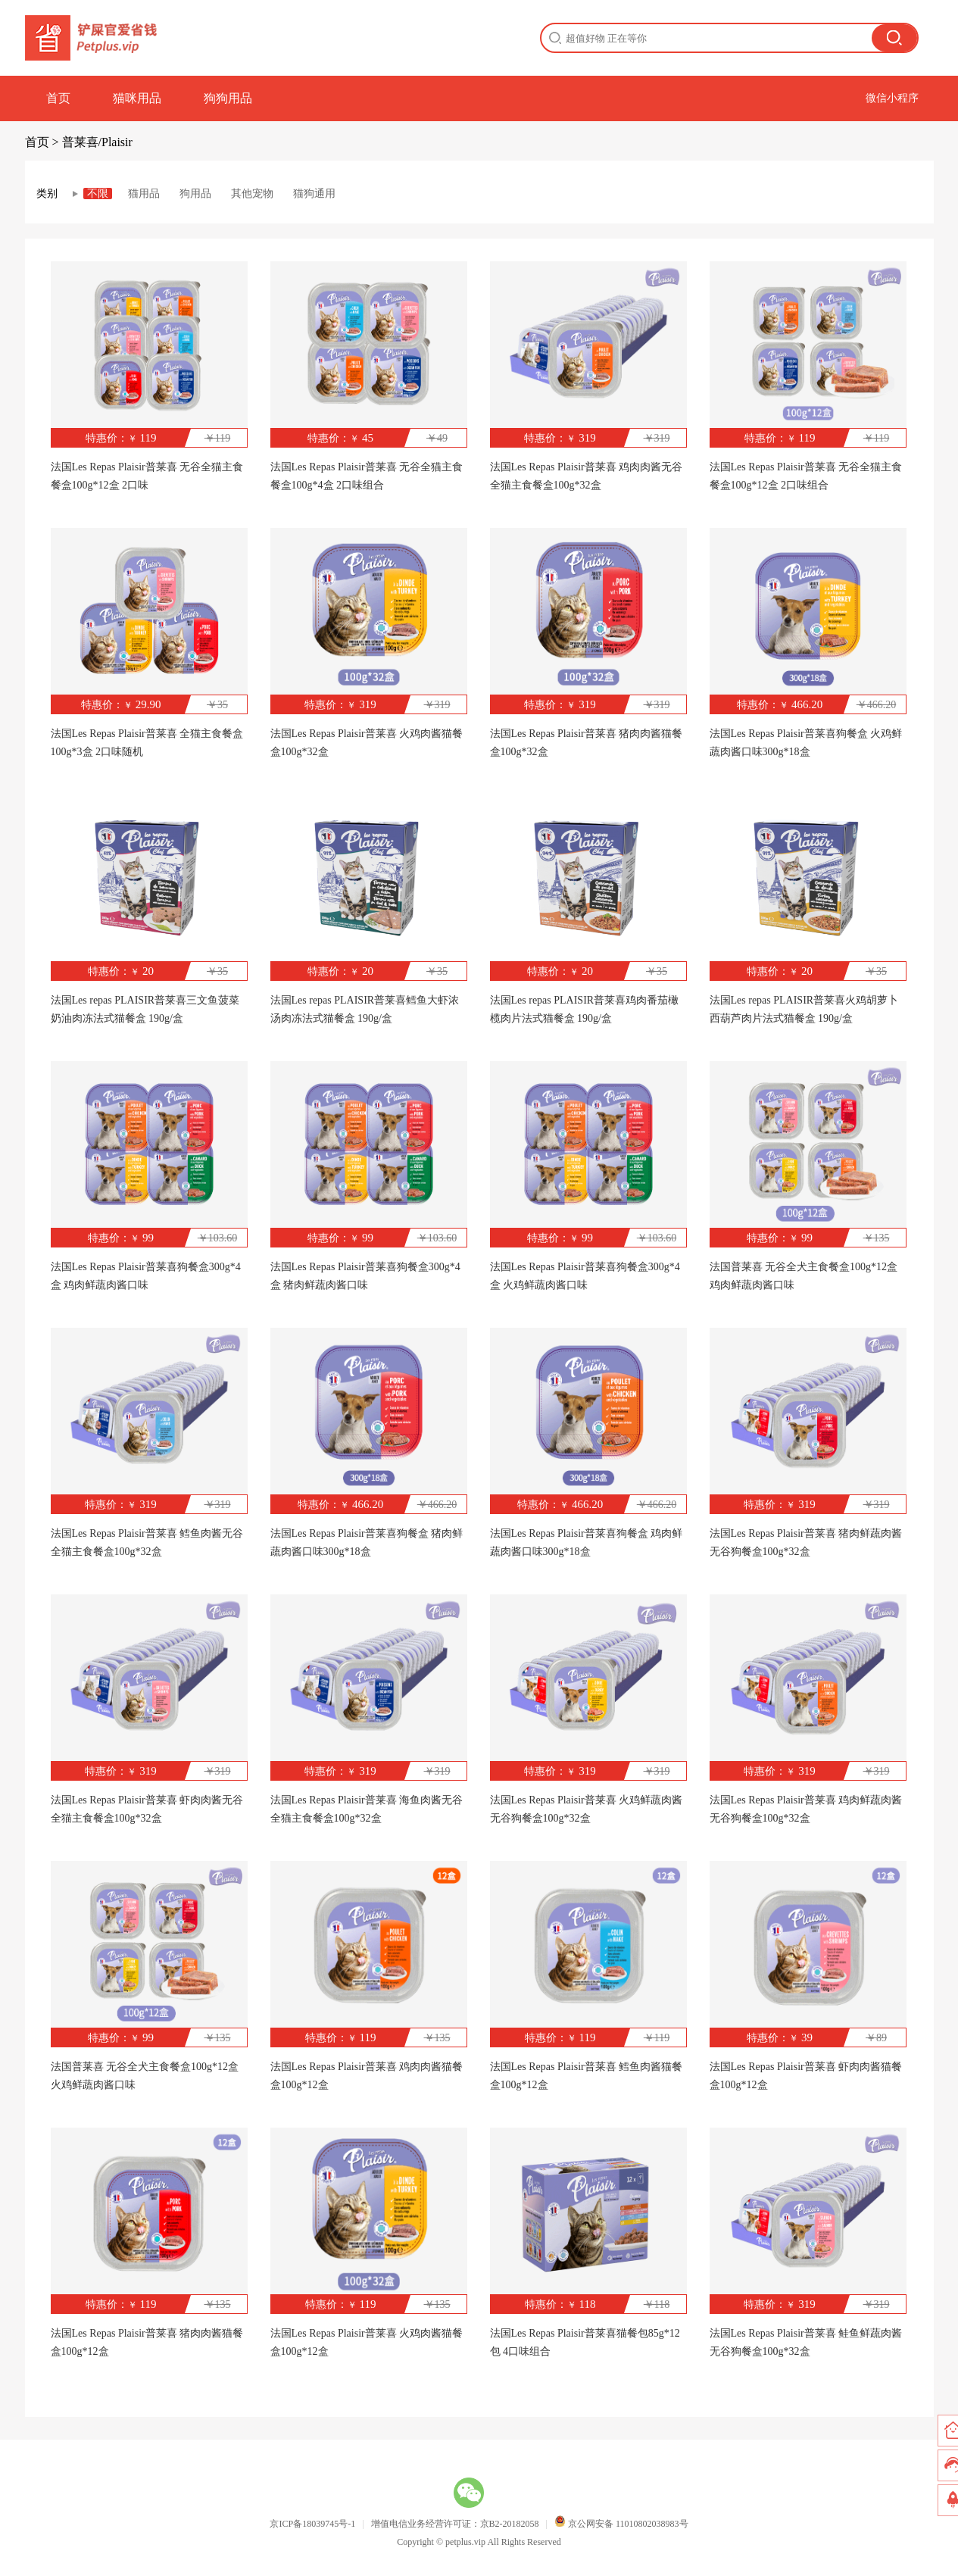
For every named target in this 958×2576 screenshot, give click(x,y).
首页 (58, 98)
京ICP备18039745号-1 (312, 2523)
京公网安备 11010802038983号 (621, 2523)
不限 (97, 193)
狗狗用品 (228, 98)
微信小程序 (892, 98)
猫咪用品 (137, 98)
